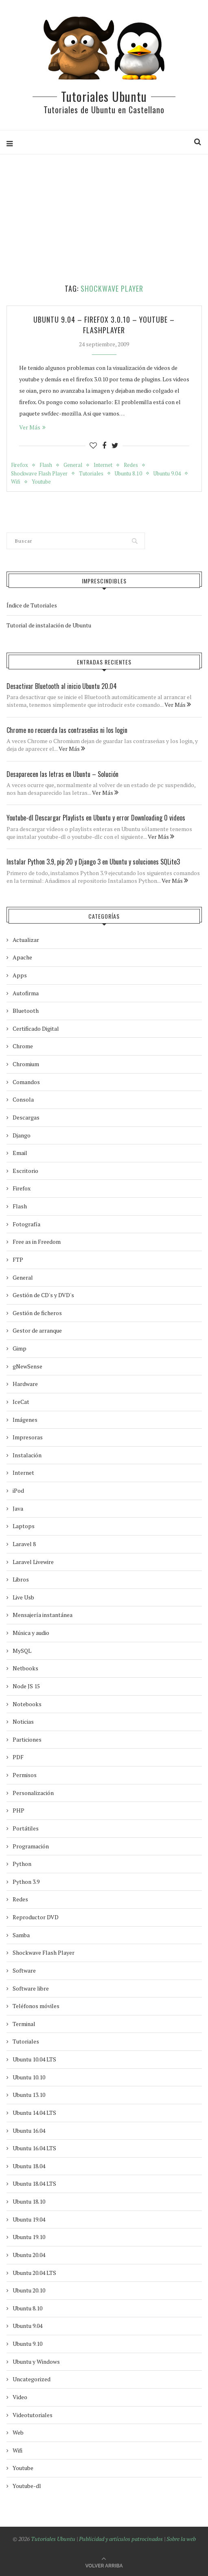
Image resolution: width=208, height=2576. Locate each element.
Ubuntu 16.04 (29, 2130)
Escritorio (25, 1171)
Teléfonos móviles (36, 2006)
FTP (18, 1259)
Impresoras (28, 1437)
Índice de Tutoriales (32, 605)
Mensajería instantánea (42, 1615)
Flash (45, 465)
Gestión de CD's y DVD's (43, 1295)
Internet (103, 465)
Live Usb (23, 1597)
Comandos (26, 1082)
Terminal (24, 2024)
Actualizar (26, 940)
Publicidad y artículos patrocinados (121, 2539)
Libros (21, 1579)
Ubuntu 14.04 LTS (34, 2112)
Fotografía (26, 1224)
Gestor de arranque (37, 1330)
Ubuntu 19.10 (29, 2237)
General (72, 465)
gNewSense (27, 1366)
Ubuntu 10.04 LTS (34, 2059)
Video (20, 2397)
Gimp (19, 1348)
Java (18, 1508)
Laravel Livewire (33, 1562)
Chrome (23, 1046)
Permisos (25, 1775)
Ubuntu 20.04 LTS (34, 2273)
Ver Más (32, 427)
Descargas (26, 1117)
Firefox (19, 465)
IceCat (21, 1402)
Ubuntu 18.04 (29, 2166)
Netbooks (25, 1668)
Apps (20, 975)
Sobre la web (181, 2539)
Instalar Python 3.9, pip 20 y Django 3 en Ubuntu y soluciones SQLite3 (93, 861)
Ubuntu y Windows (36, 2361)
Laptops (24, 1526)
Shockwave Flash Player (39, 474)
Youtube (41, 482)
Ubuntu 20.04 (29, 2255)
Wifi (15, 482)
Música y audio (31, 1633)
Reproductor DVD (36, 1917)
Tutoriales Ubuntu (104, 96)
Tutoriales (91, 474)
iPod (18, 1490)
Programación (31, 1846)
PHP (18, 1810)
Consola (23, 1099)
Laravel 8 (24, 1544)
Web (18, 2432)
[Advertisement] (107, 219)
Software (24, 1970)
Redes (131, 465)
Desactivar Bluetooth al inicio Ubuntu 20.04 (62, 686)
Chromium (26, 1064)
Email (20, 1153)
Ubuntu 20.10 (29, 2290)
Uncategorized (31, 2379)
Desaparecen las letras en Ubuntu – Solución (62, 774)
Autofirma (26, 993)
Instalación (27, 1455)
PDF (18, 1757)
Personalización (33, 1793)
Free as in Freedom (37, 1241)
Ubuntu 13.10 (29, 2095)
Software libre (31, 1988)
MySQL (22, 1650)
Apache (22, 957)
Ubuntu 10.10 (29, 2077)
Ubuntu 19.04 (29, 2219)
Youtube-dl (27, 2486)
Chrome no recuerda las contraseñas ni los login (67, 730)
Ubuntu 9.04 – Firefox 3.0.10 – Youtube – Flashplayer (104, 324)
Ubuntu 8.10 (128, 474)
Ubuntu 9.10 (27, 2343)
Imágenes (25, 1419)
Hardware (25, 1384)
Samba (21, 1935)
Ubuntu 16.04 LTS (34, 2148)
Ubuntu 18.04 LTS (34, 2183)
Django (22, 1135)
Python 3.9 (26, 1881)
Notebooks (27, 1704)
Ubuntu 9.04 (167, 474)
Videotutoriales (33, 2415)
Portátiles (26, 1828)
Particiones (27, 1739)
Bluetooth (26, 1010)
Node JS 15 (26, 1686)
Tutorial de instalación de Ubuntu (49, 625)
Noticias (23, 1721)
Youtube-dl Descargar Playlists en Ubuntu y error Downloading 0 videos (96, 817)
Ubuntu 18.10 (29, 2201)
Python (22, 1864)
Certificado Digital (36, 1028)
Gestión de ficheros (37, 1313)
